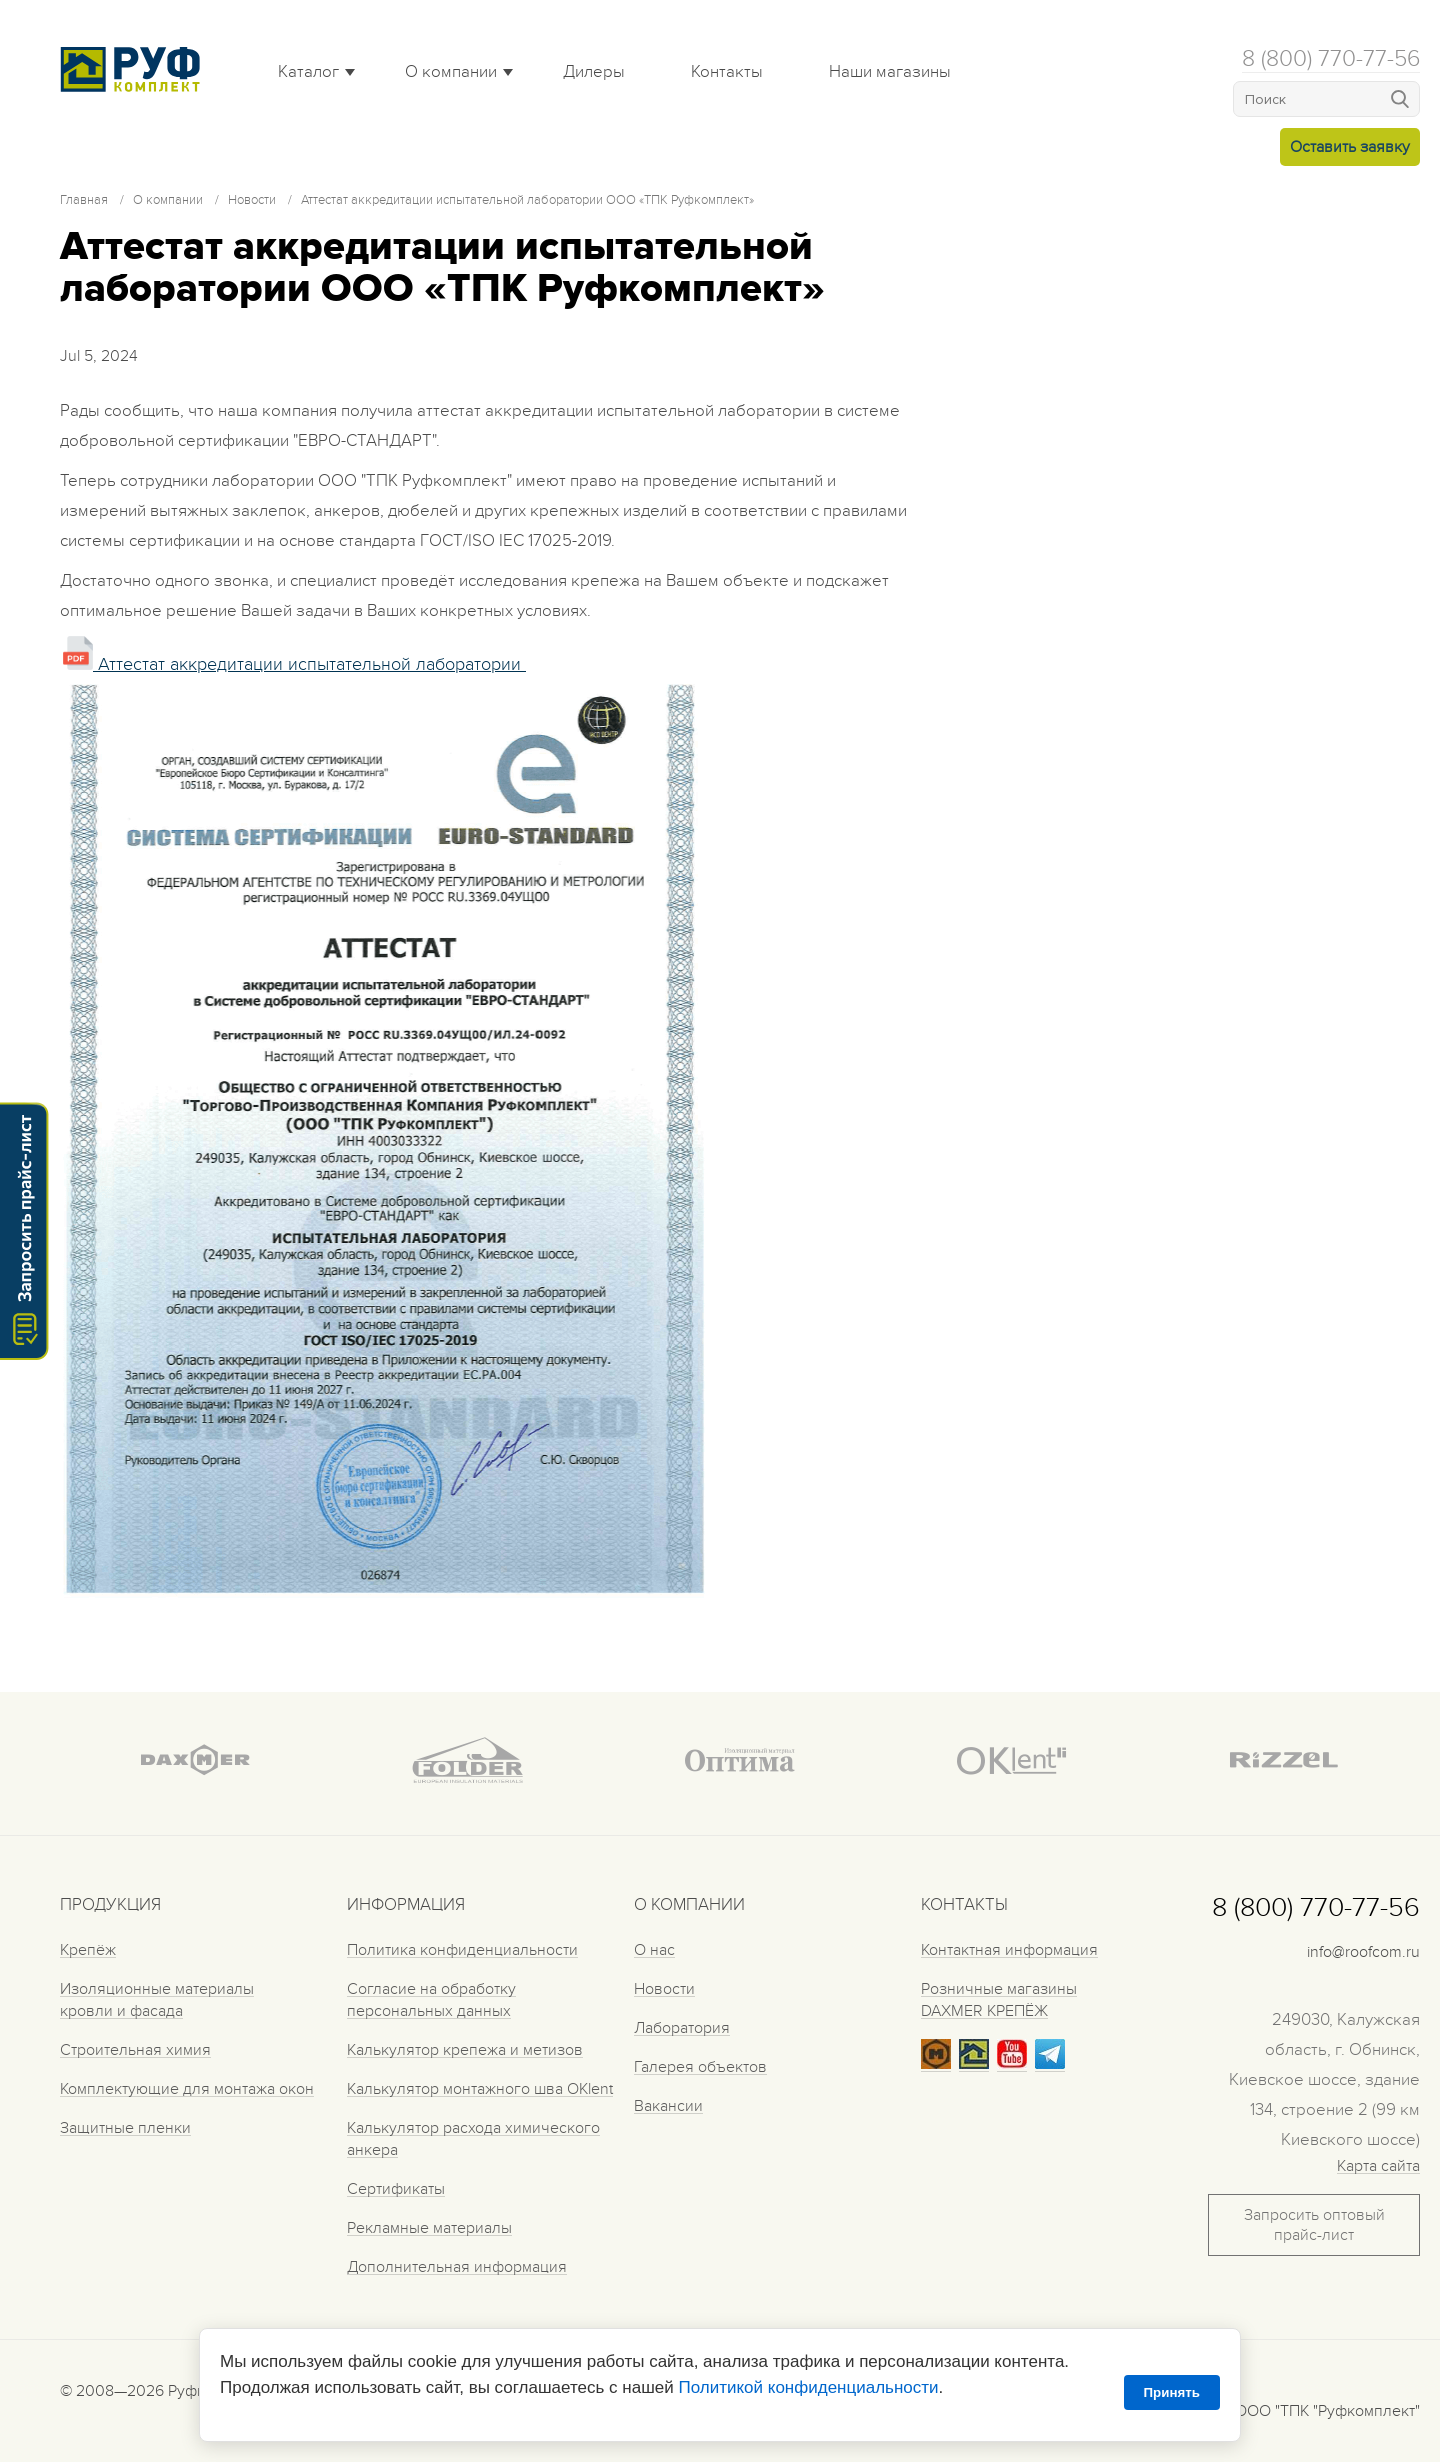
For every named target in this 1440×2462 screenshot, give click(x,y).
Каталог (308, 72)
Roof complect (135, 69)
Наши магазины (890, 72)
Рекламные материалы (429, 2228)
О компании (451, 72)
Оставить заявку (1350, 147)
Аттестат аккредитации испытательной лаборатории (294, 664)
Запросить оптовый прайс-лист (1314, 2225)
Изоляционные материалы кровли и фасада (157, 2000)
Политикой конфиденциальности (808, 2387)
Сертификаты (396, 2189)
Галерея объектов (700, 2067)
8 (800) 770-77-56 (1331, 59)
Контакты (727, 72)
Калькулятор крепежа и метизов (465, 2050)
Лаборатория (682, 2028)
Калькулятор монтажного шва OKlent (480, 2089)
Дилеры (594, 72)
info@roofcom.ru (1363, 1952)
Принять (1172, 2392)
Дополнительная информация (457, 2267)
